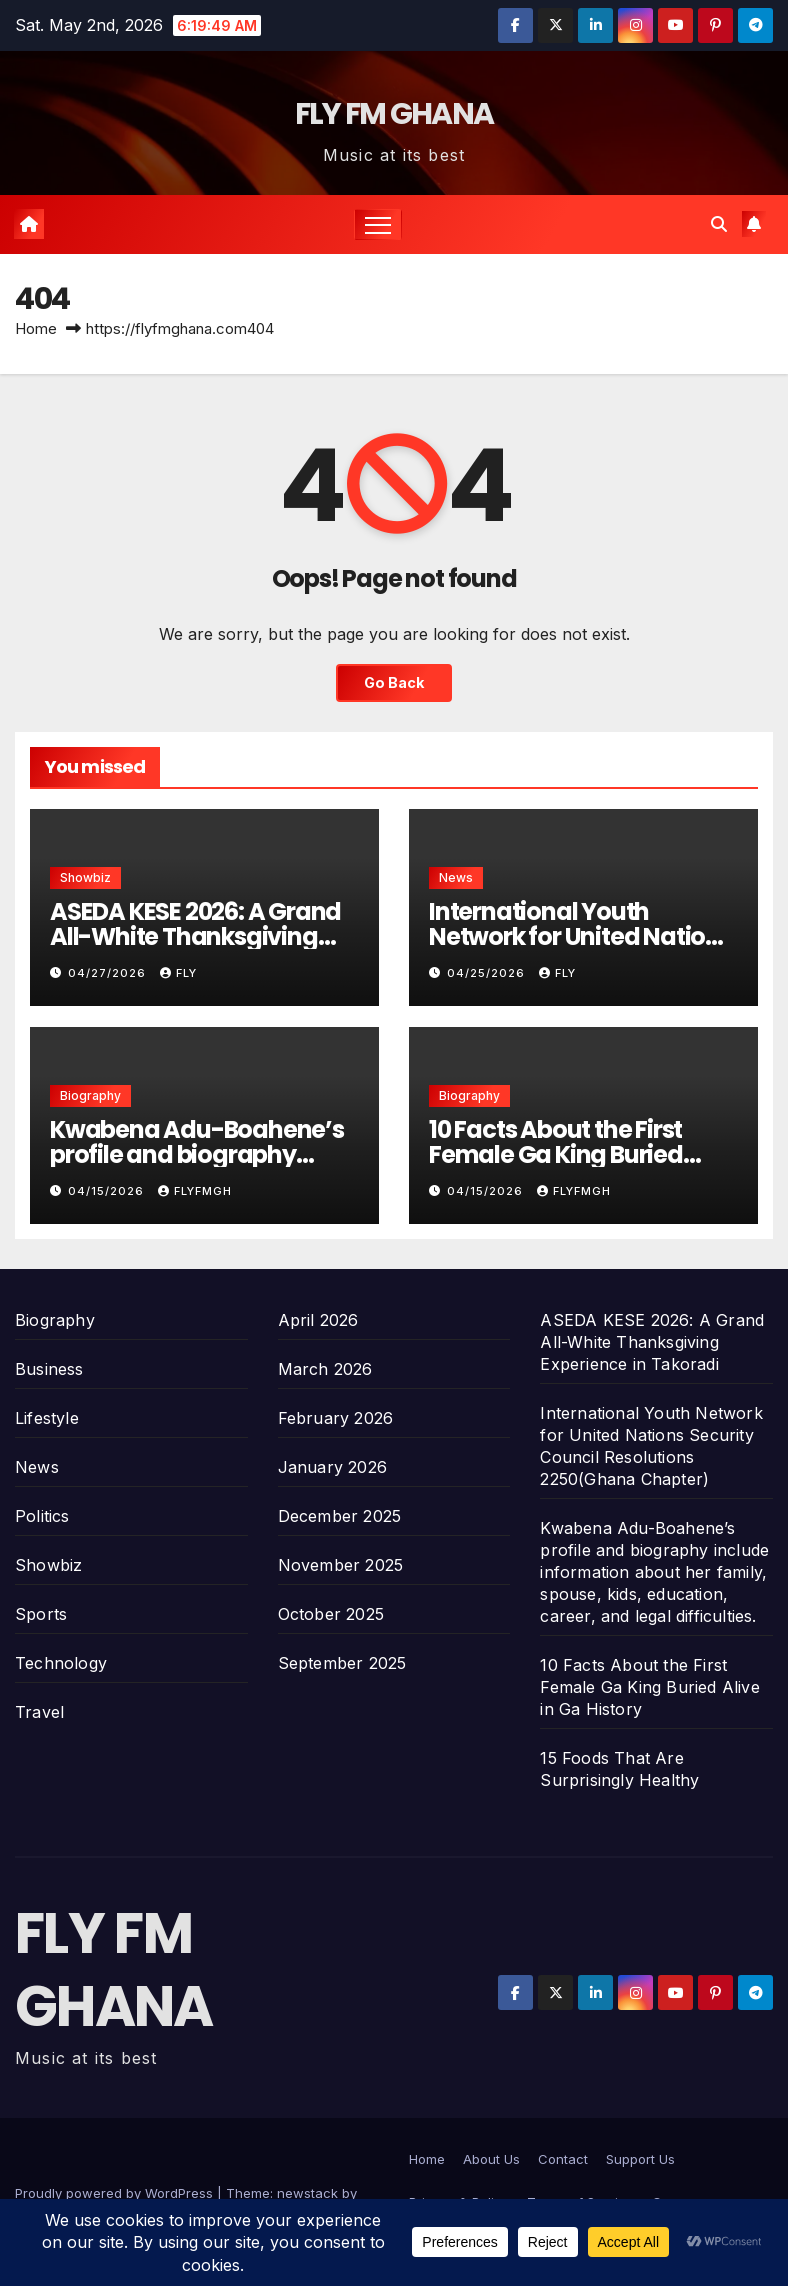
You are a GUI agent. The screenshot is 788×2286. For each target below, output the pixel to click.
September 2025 (342, 1663)
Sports (41, 1614)
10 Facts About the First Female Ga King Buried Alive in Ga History (556, 1154)
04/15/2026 (108, 1191)
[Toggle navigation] (378, 224)
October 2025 (331, 1614)
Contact (563, 2159)
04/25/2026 (488, 973)
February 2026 (336, 1418)
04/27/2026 (109, 973)
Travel (39, 1712)
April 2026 (318, 1320)
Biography (90, 1095)
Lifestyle (47, 1418)
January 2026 (332, 1467)
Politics (42, 1516)
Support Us (640, 2159)
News (456, 877)
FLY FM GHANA (394, 114)
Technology (61, 1663)
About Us (491, 2159)
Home (36, 328)
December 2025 (340, 1516)
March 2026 (325, 1369)
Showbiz (85, 877)
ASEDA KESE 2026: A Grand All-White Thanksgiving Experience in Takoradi (195, 936)
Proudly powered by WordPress (116, 2193)
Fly (178, 973)
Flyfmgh (195, 1191)
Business (49, 1369)
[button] (719, 224)
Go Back (394, 682)
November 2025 (341, 1565)
